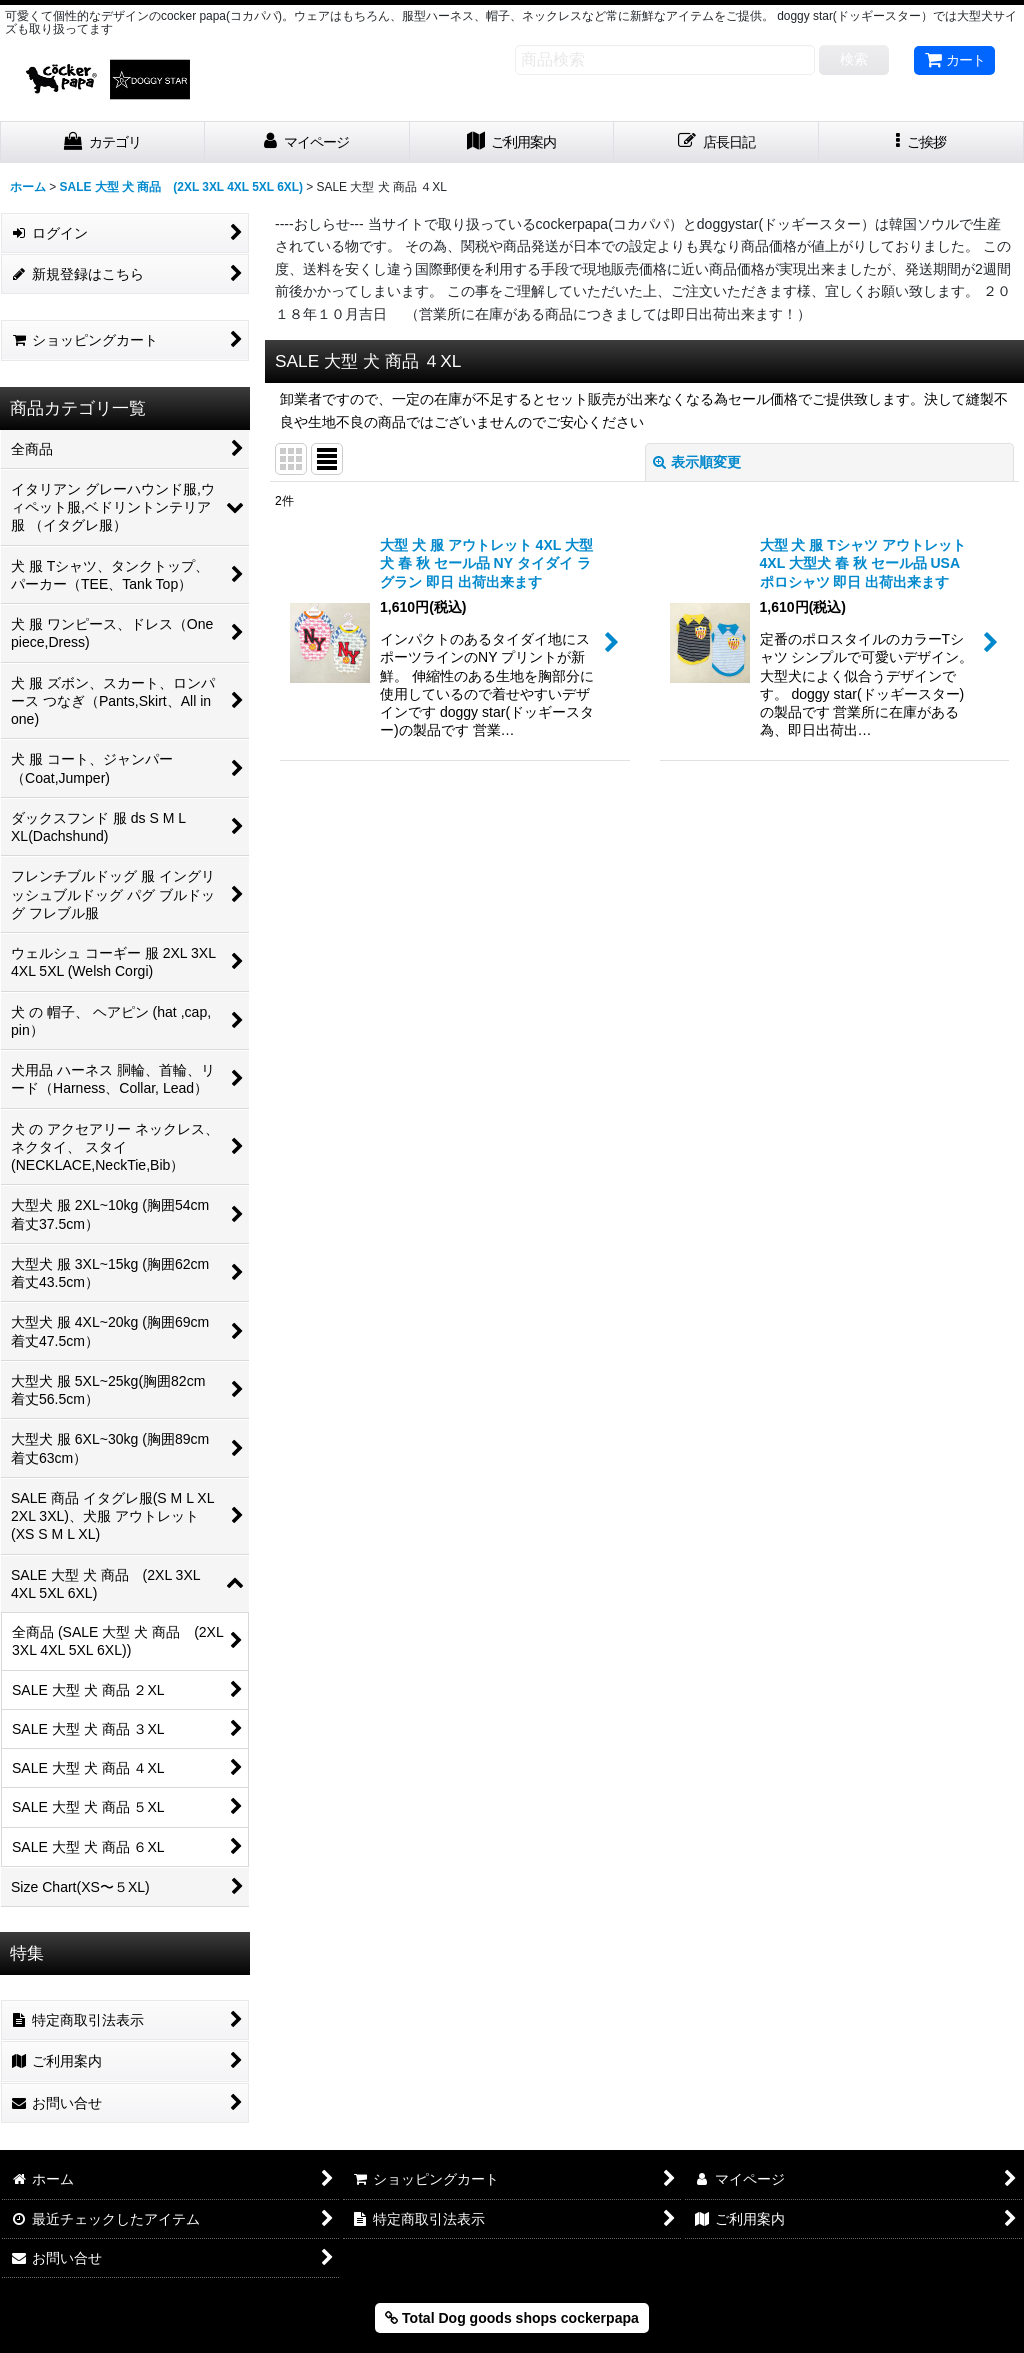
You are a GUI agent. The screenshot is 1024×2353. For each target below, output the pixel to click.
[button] (921, 142)
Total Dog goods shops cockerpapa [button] (512, 2318)
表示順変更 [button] (697, 462)
